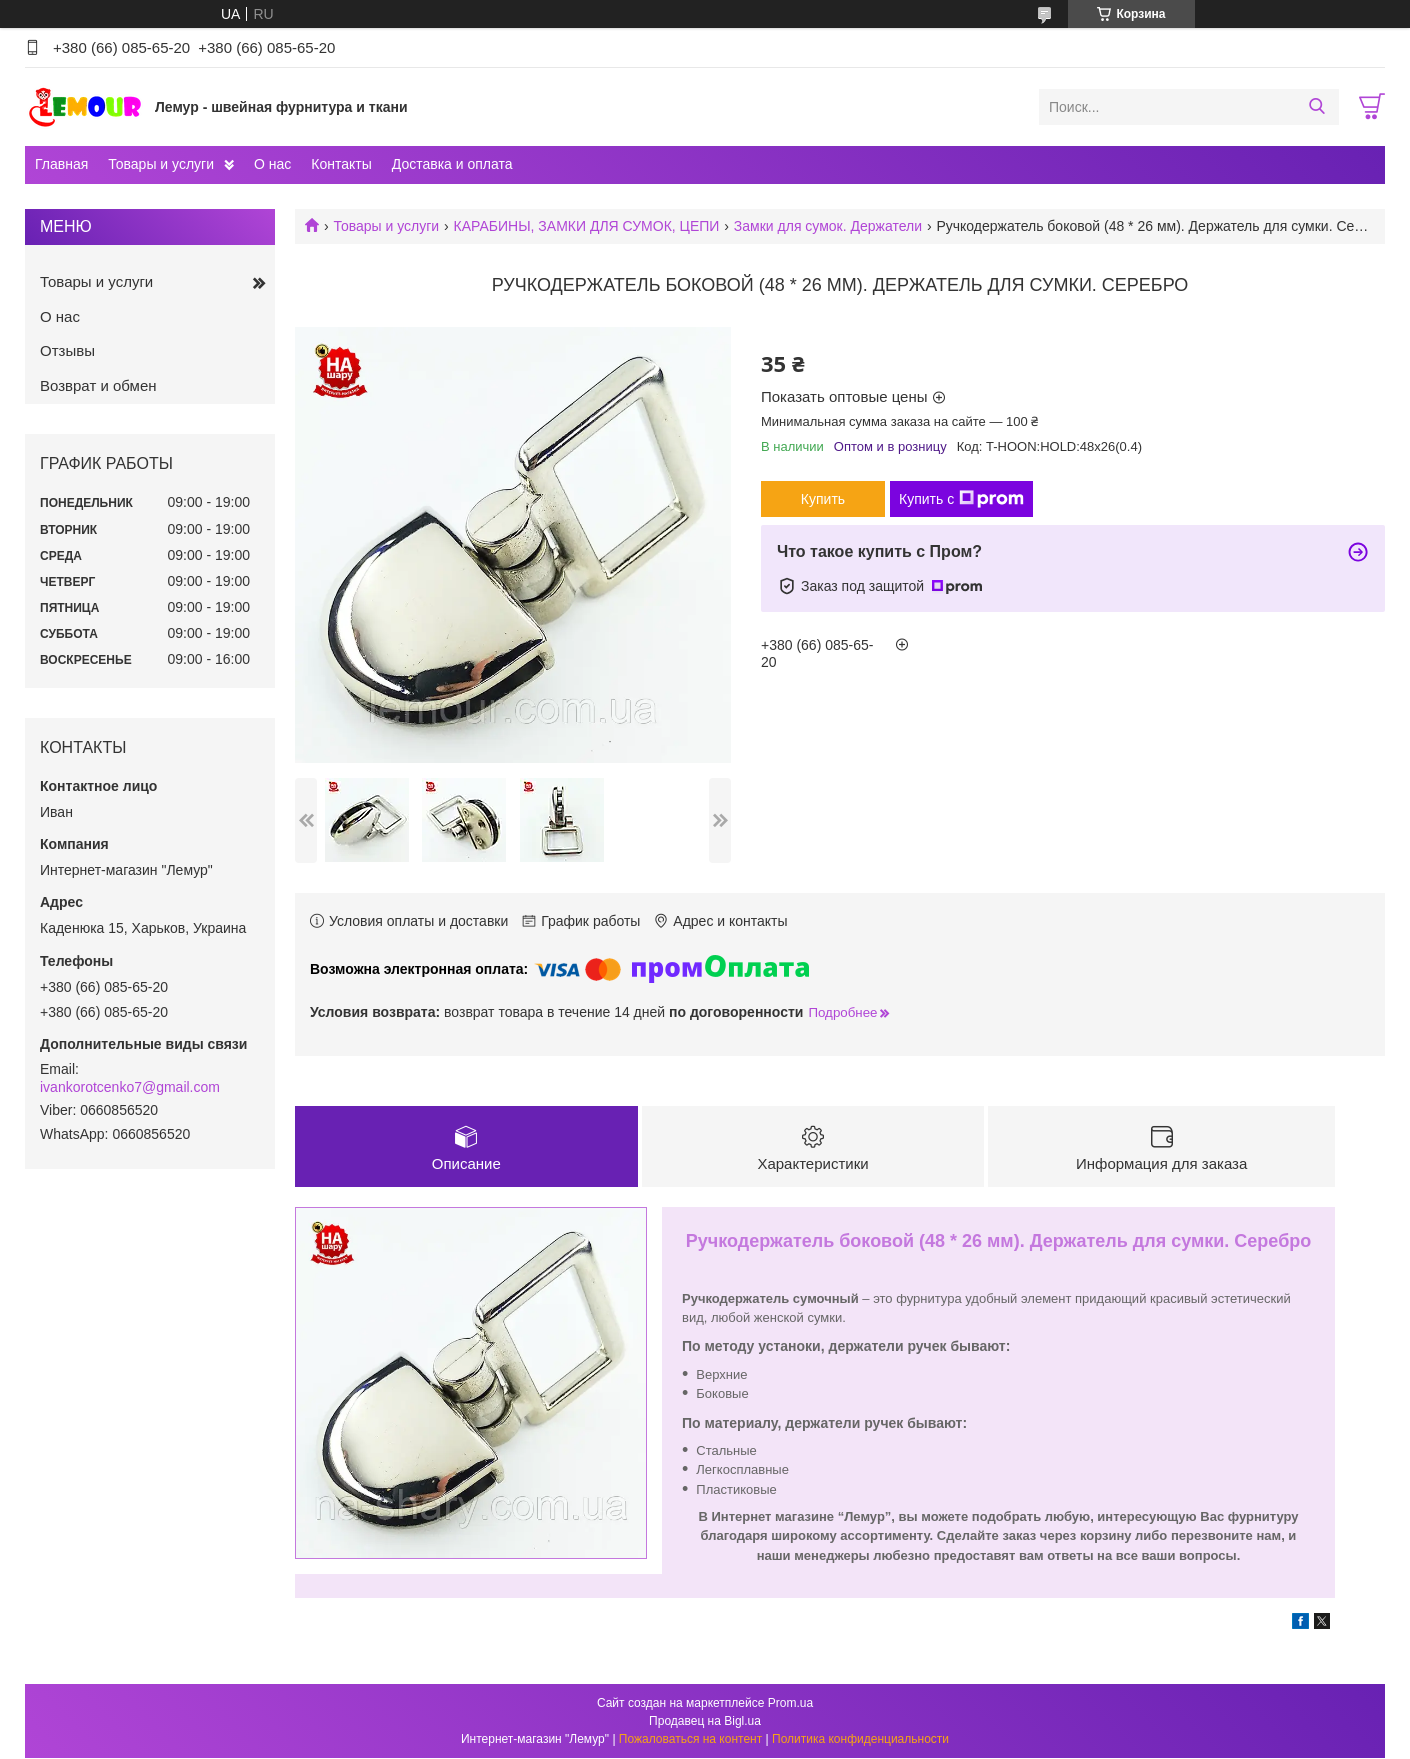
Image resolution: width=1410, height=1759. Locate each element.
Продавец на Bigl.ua (705, 1722)
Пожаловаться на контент (690, 1740)
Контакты (341, 164)
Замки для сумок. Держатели (828, 226)
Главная (61, 164)
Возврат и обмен (98, 385)
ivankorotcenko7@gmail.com (130, 1087)
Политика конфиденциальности (860, 1740)
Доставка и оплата (452, 164)
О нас (272, 164)
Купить (823, 499)
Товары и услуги (161, 164)
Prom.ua (790, 1704)
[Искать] (1316, 107)
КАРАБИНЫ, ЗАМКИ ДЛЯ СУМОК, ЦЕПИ (587, 226)
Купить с (961, 499)
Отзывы (67, 350)
